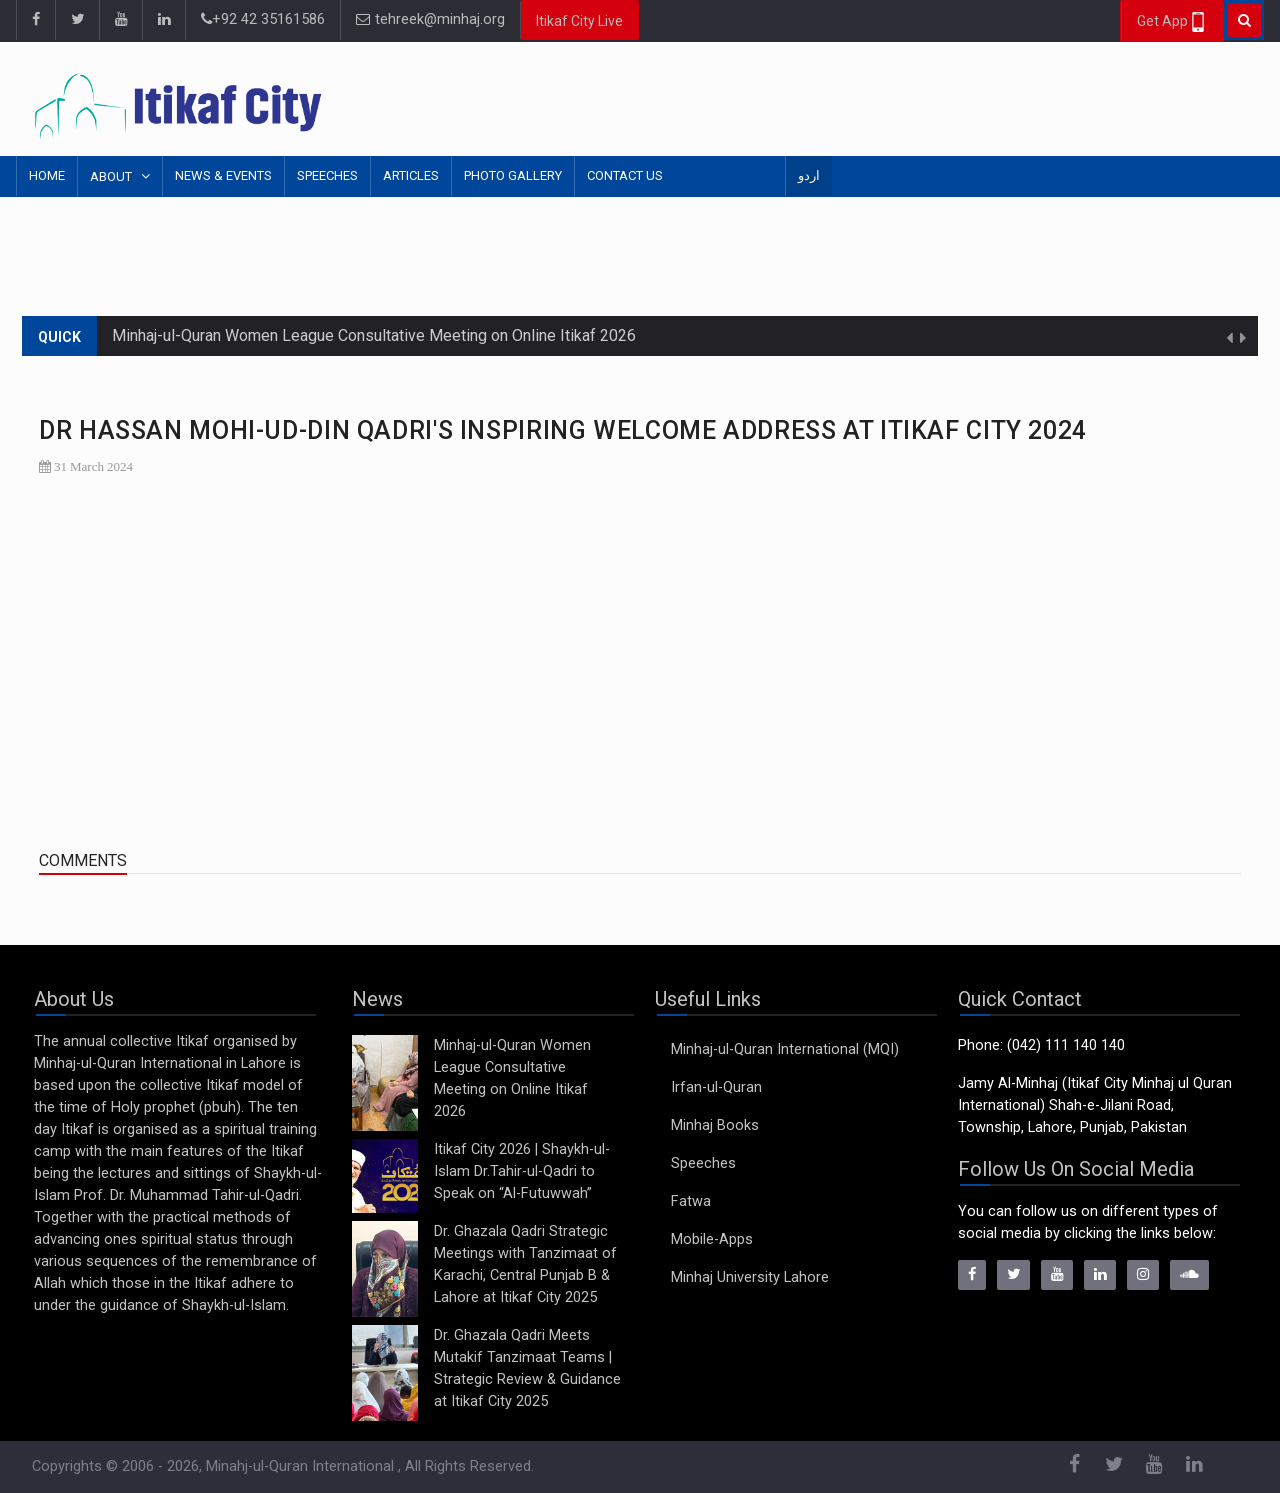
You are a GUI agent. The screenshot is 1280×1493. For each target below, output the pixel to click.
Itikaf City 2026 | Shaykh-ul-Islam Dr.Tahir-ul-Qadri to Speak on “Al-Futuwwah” (522, 1171)
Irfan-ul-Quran (716, 1087)
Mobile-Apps (712, 1239)
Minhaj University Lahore (750, 1277)
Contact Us (625, 175)
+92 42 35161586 (263, 19)
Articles (411, 175)
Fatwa (691, 1201)
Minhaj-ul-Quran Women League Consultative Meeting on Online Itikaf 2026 (374, 335)
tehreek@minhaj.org (430, 19)
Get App (1172, 22)
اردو (809, 175)
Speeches (327, 175)
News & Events (223, 175)
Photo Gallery (513, 175)
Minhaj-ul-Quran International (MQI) (785, 1049)
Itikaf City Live (579, 21)
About (112, 176)
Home (47, 175)
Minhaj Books (715, 1125)
